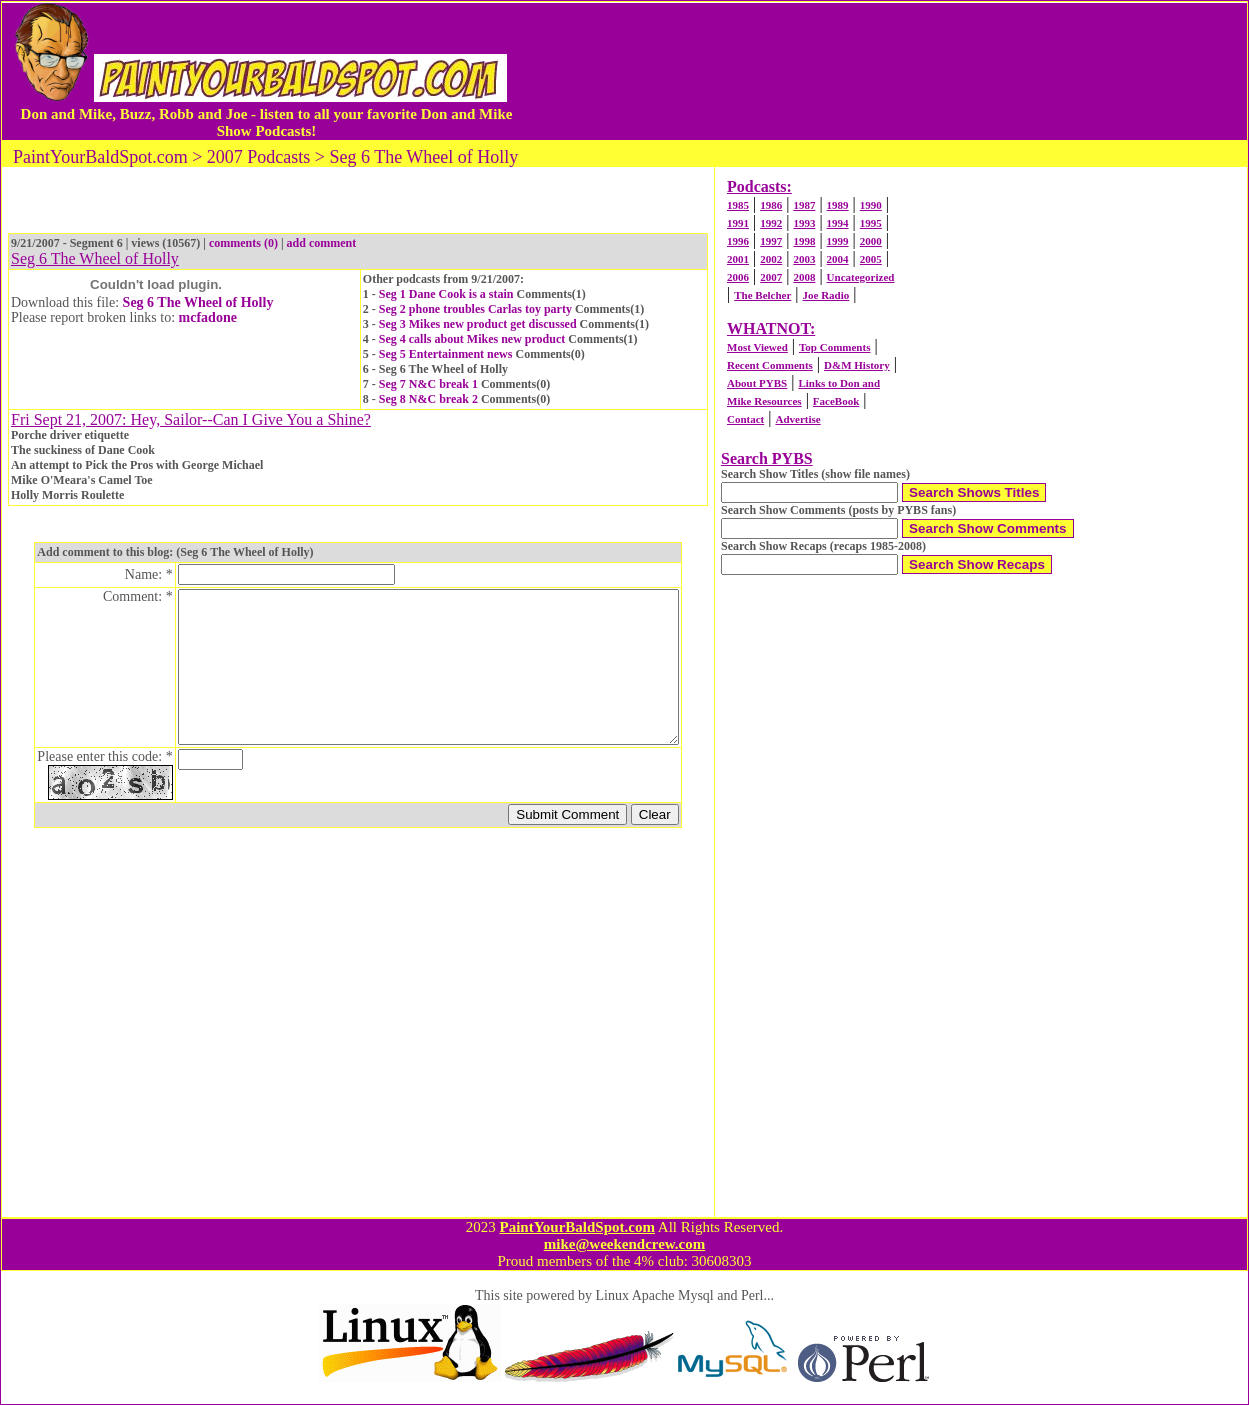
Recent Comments (770, 365)
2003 (804, 259)
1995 (871, 223)
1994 (838, 223)
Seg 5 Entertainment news (446, 354)
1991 (738, 223)
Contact (745, 419)
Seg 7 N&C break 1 (428, 384)
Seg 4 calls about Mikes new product (472, 339)
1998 (804, 241)
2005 (871, 259)
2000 (871, 241)
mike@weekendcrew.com (625, 1244)
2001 (738, 259)
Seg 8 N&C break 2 (428, 399)
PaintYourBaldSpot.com (576, 1227)
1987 (804, 205)
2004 (838, 259)
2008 (804, 277)
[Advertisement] (883, 71)
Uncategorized (861, 277)
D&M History (857, 365)
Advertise (797, 419)
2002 (771, 259)
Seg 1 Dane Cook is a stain (446, 294)
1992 (771, 223)
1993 (804, 223)
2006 (738, 277)
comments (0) (243, 243)
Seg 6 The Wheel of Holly (198, 302)
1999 (838, 241)
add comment (322, 243)
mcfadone (208, 317)
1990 (871, 205)
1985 (738, 205)
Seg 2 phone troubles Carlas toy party (475, 309)
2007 (771, 277)
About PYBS (757, 383)
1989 (838, 205)
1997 (771, 241)
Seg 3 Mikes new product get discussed (478, 324)
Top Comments (834, 347)
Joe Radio (826, 295)
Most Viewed (757, 347)
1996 (738, 241)
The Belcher (762, 295)
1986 (771, 205)
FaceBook (836, 401)
